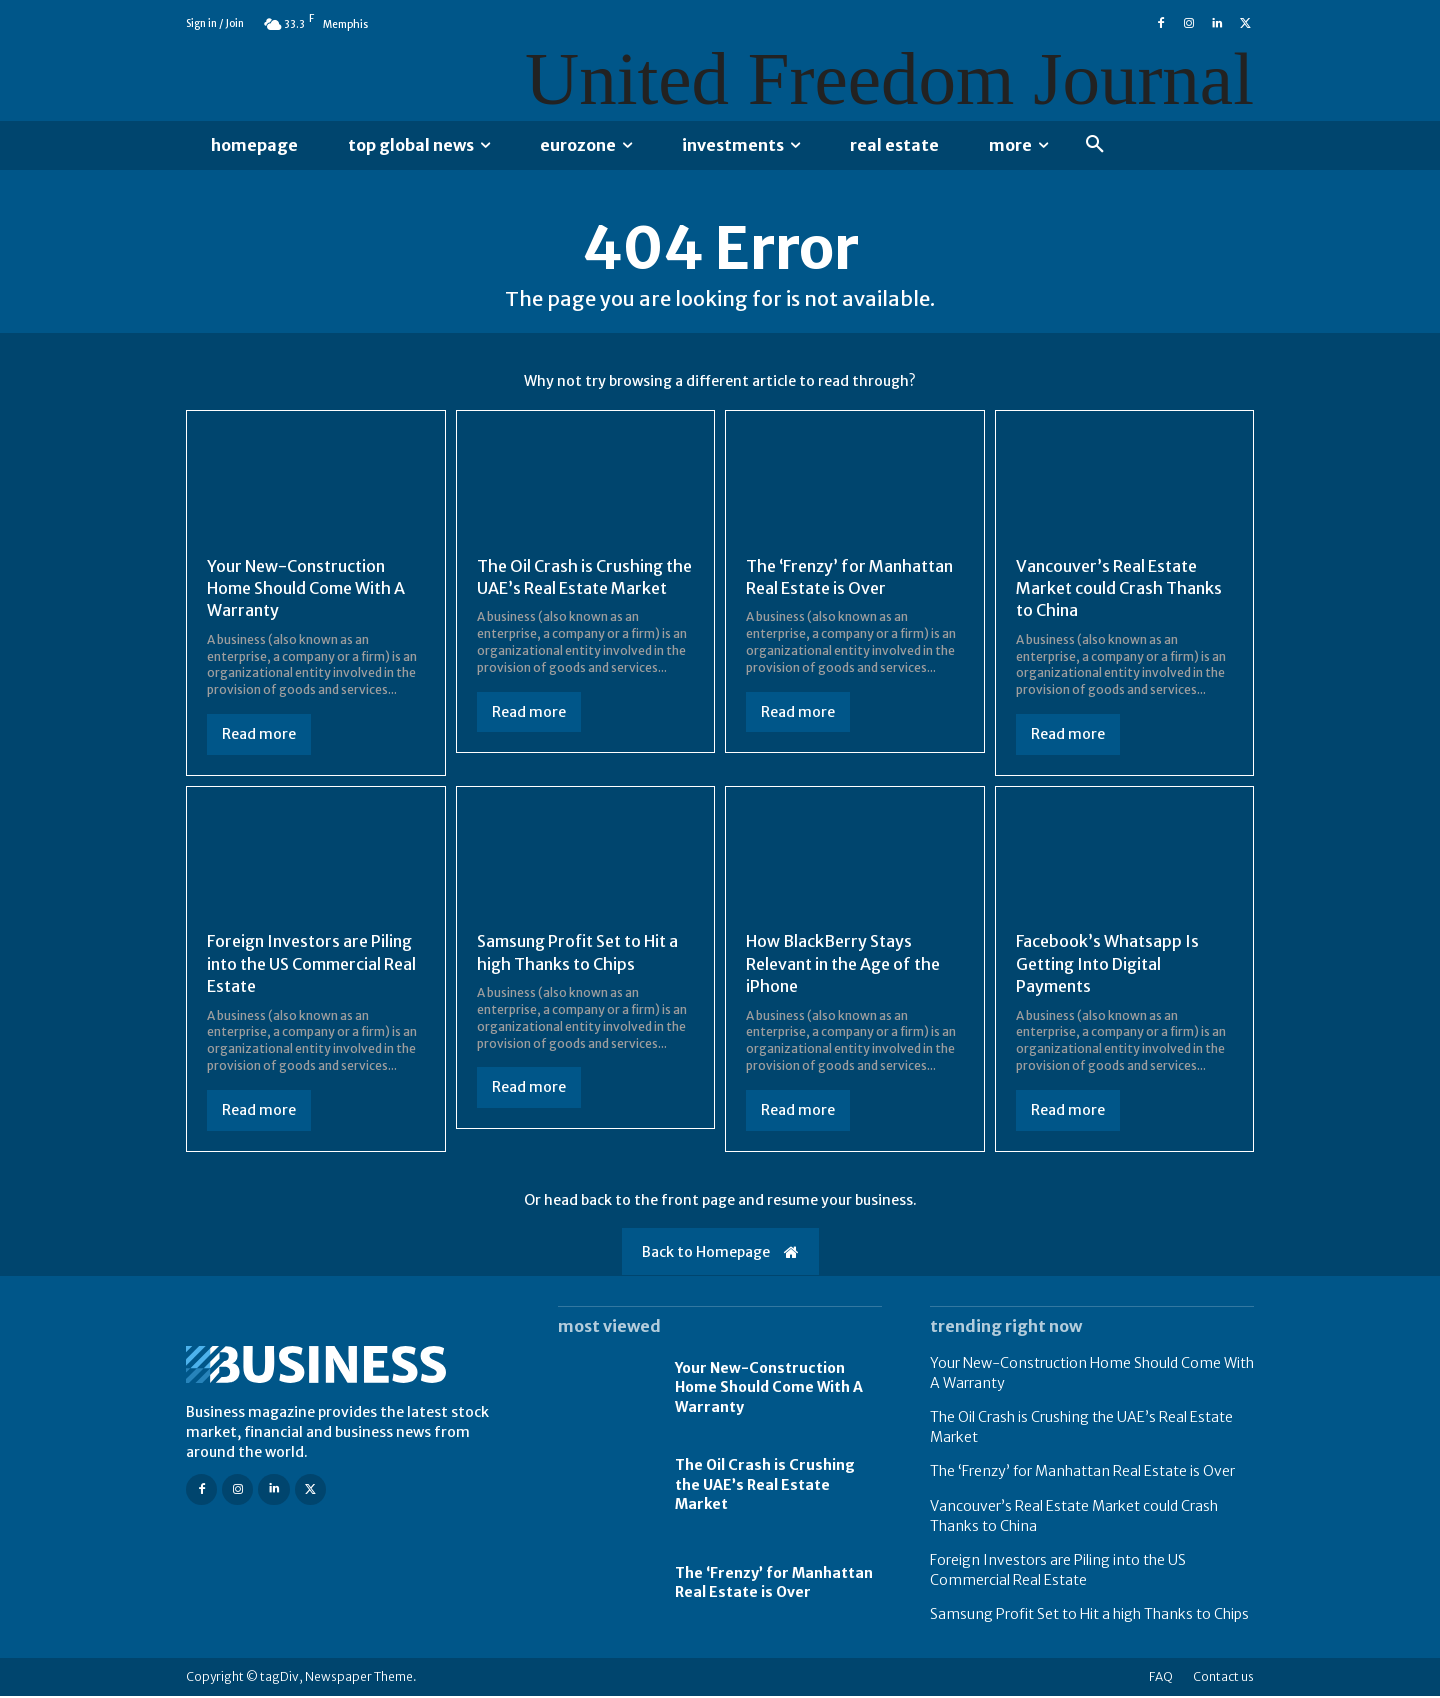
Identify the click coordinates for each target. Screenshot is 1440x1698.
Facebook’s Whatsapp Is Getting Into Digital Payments (1107, 965)
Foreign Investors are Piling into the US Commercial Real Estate (311, 965)
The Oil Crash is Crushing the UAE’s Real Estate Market (765, 1486)
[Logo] (348, 1366)
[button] (1095, 145)
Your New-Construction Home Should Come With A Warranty (306, 589)
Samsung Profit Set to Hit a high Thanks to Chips (1089, 1616)
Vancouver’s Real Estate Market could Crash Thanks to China (1119, 589)
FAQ (1161, 1678)
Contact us (1223, 1678)
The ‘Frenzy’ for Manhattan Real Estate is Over (774, 1585)
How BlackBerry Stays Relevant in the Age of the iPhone (843, 965)
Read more (259, 736)
